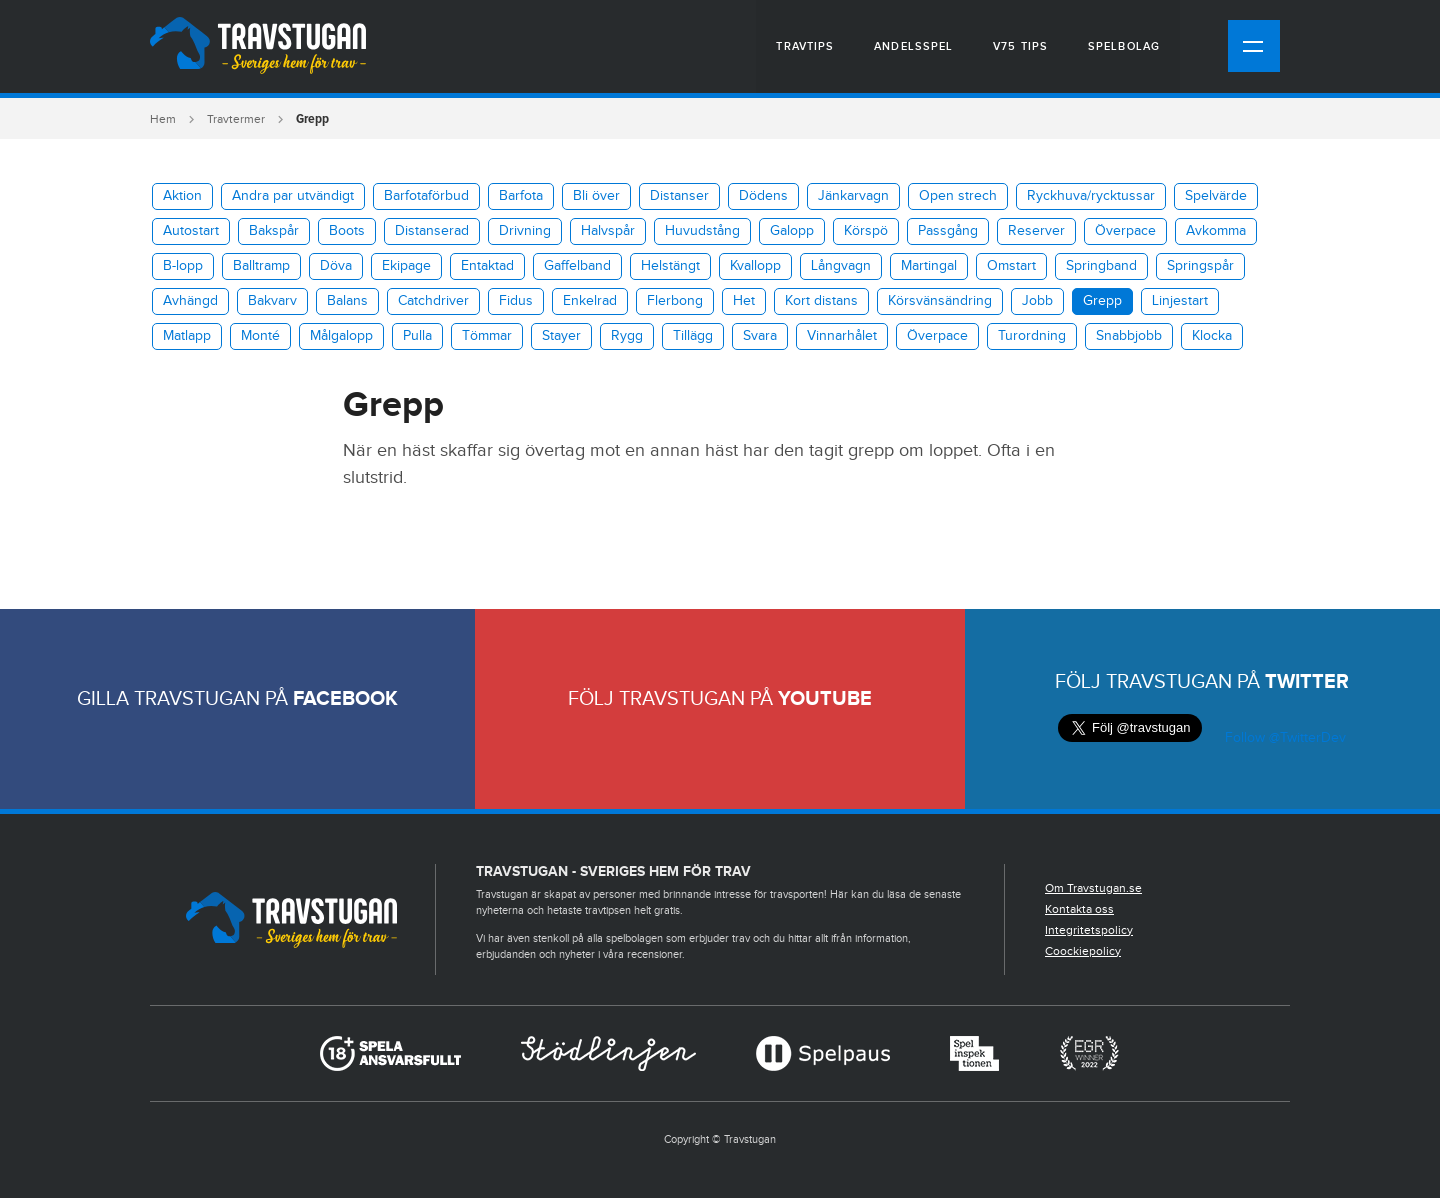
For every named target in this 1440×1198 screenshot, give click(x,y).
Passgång (948, 231)
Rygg (627, 336)
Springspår (1200, 266)
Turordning (1032, 336)
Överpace (1125, 231)
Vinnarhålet (842, 336)
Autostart (191, 231)
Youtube (825, 699)
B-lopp (183, 266)
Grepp (1102, 301)
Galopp (792, 231)
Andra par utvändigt (293, 196)
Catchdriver (433, 301)
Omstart (1011, 266)
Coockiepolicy (1083, 951)
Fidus (516, 301)
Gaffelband (577, 266)
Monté (260, 336)
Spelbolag (1124, 46)
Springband (1101, 266)
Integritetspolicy (1089, 930)
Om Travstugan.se (1093, 888)
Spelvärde (1216, 196)
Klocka (1212, 336)
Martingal (929, 266)
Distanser (679, 196)
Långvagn (841, 266)
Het (744, 301)
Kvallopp (755, 266)
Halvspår (608, 231)
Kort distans (821, 301)
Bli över (596, 196)
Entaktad (487, 266)
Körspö (866, 231)
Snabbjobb (1129, 336)
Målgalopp (341, 336)
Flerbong (675, 301)
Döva (336, 266)
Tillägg (693, 336)
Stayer (561, 336)
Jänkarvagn (853, 196)
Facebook (345, 699)
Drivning (525, 231)
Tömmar (487, 336)
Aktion (182, 196)
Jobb (1037, 301)
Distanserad (432, 231)
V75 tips (1020, 46)
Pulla (417, 336)
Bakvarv (272, 301)
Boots (347, 231)
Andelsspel (913, 46)
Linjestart (1180, 301)
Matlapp (187, 336)
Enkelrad (590, 301)
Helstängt (670, 266)
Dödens (763, 196)
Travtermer (236, 119)
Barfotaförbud (426, 196)
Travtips (805, 46)
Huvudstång (702, 231)
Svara (760, 336)
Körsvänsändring (940, 301)
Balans (347, 301)
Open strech (958, 196)
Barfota (521, 196)
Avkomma (1216, 231)
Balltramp (261, 266)
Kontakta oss (1079, 909)
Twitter (1307, 682)
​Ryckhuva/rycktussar (1091, 196)
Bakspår (274, 231)
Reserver (1036, 231)
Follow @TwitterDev (1283, 738)
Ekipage (406, 266)
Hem (163, 119)
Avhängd (190, 301)
